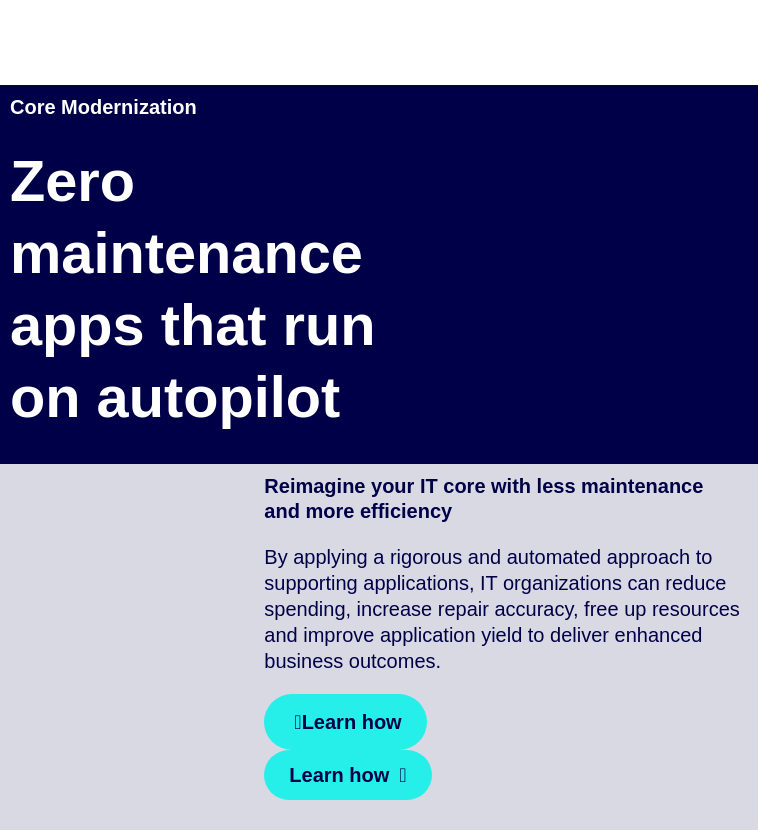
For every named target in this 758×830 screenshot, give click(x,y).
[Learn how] (345, 722)
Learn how (339, 775)
